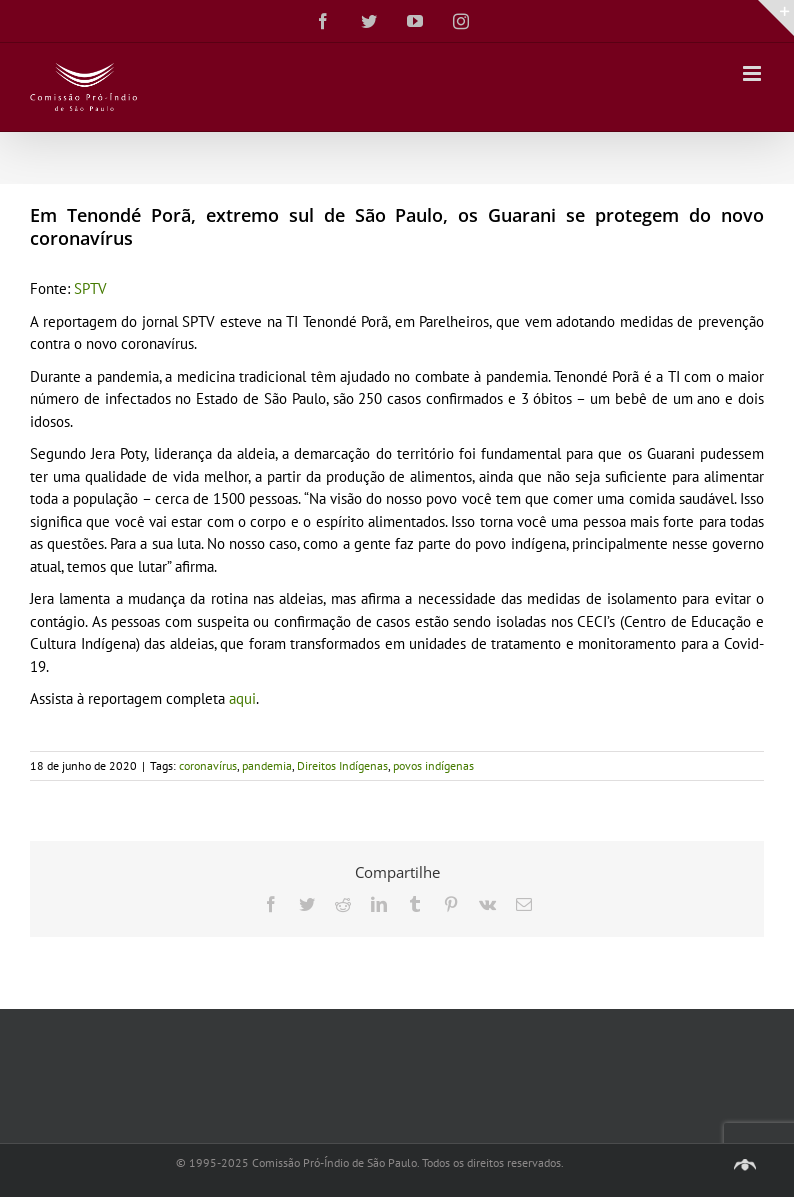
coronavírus (208, 765)
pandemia (267, 765)
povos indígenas (433, 765)
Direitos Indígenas (342, 765)
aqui (242, 698)
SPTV (90, 288)
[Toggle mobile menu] (753, 73)
